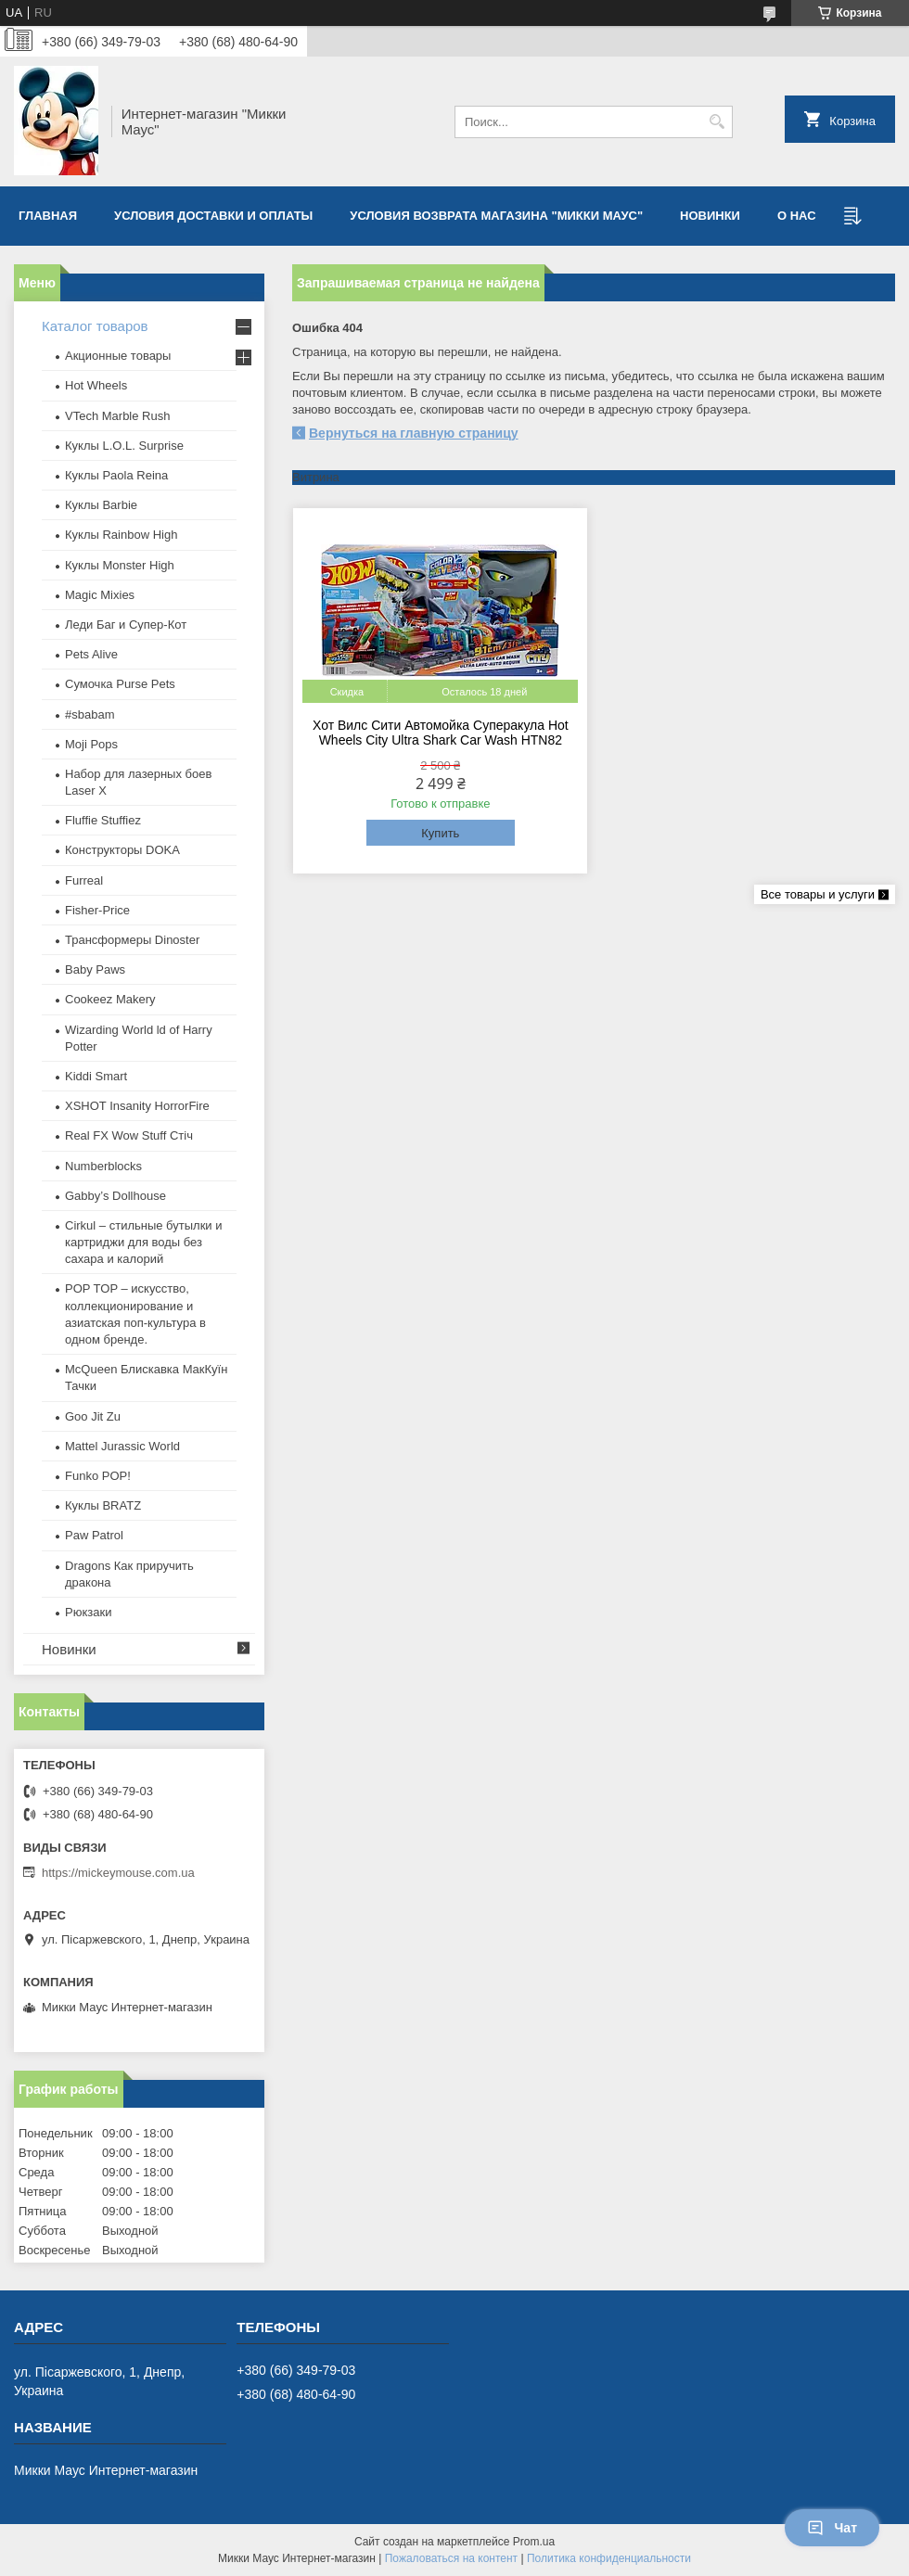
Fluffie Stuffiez (103, 820)
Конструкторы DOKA (122, 850)
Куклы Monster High (119, 565)
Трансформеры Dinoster (132, 940)
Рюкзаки (88, 1612)
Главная (48, 216)
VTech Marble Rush (117, 416)
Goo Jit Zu (93, 1416)
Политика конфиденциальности (609, 2558)
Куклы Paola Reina (116, 475)
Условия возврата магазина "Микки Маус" (496, 216)
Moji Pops (91, 744)
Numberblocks (103, 1166)
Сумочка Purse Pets (120, 684)
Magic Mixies (99, 595)
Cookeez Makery (110, 999)
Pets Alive (91, 654)
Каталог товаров (95, 326)
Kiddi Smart (96, 1076)
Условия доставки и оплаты (213, 216)
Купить (440, 833)
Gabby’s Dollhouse (115, 1196)
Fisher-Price (97, 910)
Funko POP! (98, 1476)
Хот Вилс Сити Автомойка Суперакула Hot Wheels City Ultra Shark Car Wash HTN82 (441, 732)
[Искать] (716, 122)
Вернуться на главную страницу (414, 433)
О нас (796, 216)
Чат (832, 2527)
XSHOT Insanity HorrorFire (137, 1106)
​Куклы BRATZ (103, 1505)
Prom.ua (534, 2541)
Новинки (710, 216)
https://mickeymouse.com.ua (118, 1873)
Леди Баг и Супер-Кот (125, 624)
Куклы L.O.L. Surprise (124, 446)
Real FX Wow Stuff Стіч (129, 1135)
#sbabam (89, 714)
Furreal (84, 880)
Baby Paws (95, 969)
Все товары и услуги (818, 894)
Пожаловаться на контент (451, 2558)
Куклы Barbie (101, 505)
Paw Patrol (94, 1535)
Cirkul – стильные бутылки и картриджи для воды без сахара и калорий (143, 1242)
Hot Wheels (96, 385)
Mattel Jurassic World (122, 1446)
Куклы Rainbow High (121, 535)
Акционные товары (118, 356)
